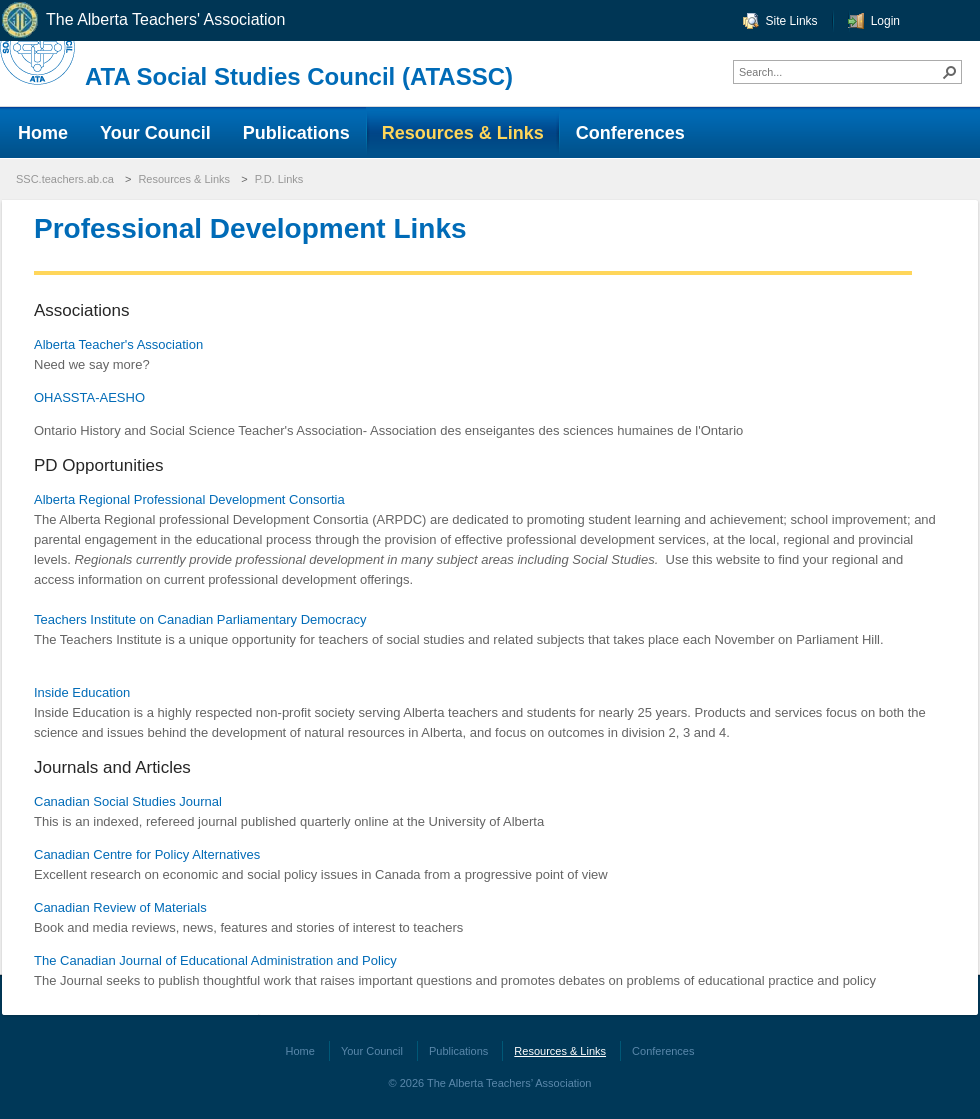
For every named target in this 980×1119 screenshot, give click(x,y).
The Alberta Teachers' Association (142, 20)
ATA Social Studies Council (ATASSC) (299, 76)
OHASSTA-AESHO (89, 397)
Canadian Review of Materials (120, 907)
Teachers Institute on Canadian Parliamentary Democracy (200, 619)
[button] (950, 72)
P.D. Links (279, 179)
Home (300, 1051)
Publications (458, 1051)
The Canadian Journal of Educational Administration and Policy (215, 960)
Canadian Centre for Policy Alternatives (147, 854)
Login (885, 21)
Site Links (792, 21)
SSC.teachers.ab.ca (65, 179)
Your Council (372, 1051)
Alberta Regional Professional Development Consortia (189, 499)
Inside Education (82, 692)
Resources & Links (184, 179)
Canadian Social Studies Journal (128, 801)
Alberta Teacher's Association (118, 344)
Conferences (663, 1051)
